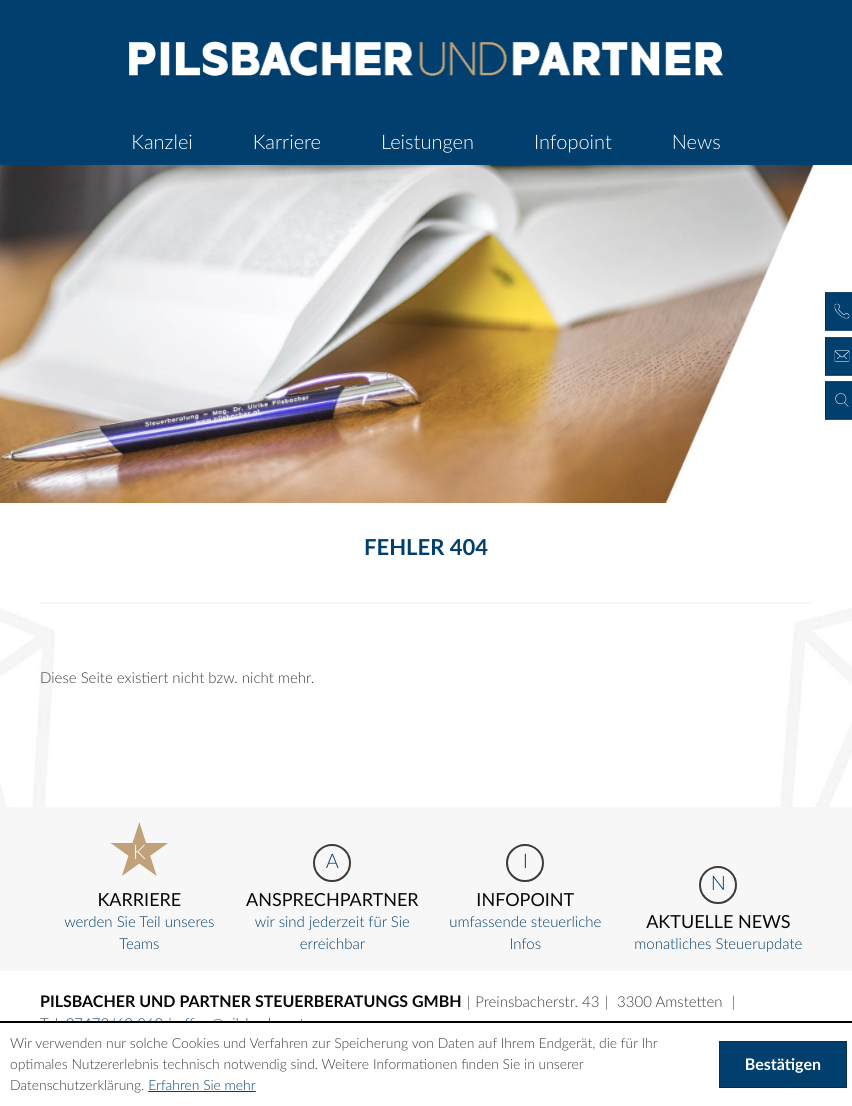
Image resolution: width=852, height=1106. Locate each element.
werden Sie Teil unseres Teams (139, 887)
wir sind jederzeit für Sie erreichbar (332, 898)
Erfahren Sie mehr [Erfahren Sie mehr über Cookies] (201, 1084)
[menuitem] (161, 142)
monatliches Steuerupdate (718, 909)
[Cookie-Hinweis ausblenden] (783, 1065)
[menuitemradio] (287, 142)
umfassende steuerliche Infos (525, 898)
